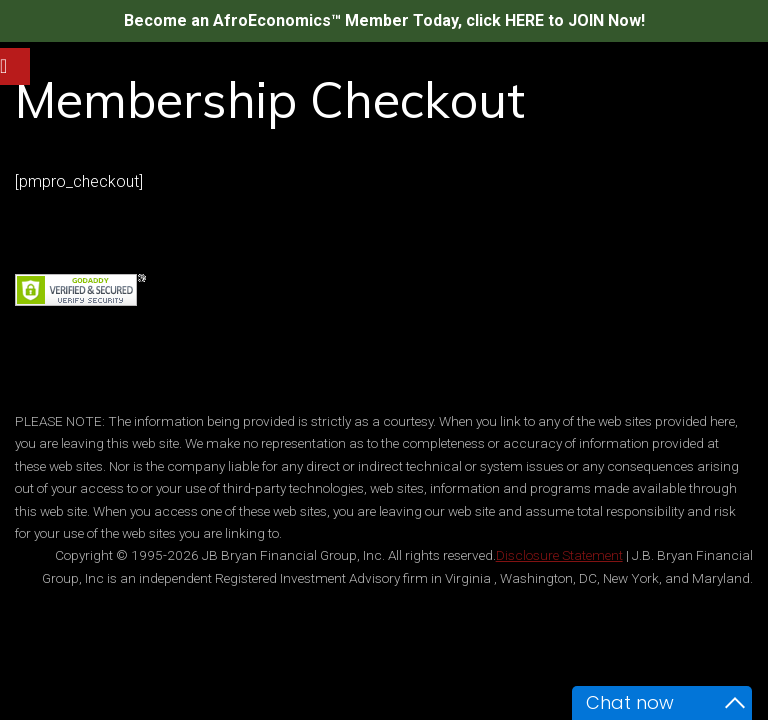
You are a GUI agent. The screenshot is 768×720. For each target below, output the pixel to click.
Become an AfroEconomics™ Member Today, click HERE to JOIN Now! (384, 20)
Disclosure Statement (559, 555)
